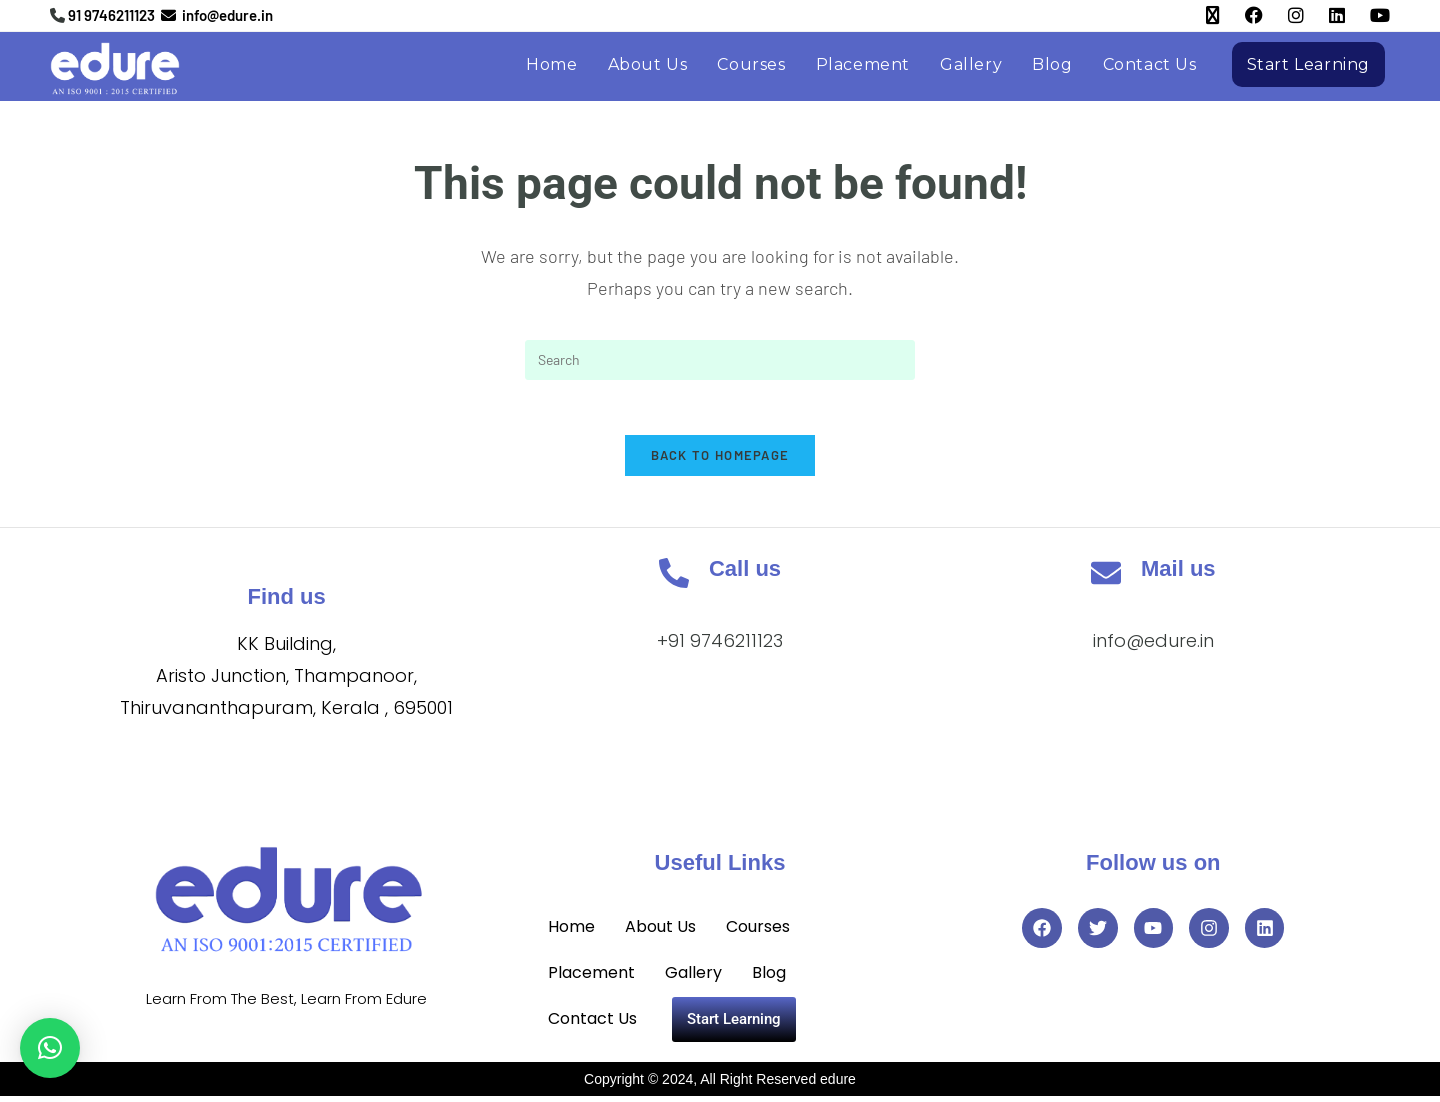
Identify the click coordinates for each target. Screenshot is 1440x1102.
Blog (769, 978)
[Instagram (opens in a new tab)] (1283, 16)
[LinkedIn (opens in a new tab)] (1324, 16)
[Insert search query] (720, 360)
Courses (758, 932)
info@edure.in (1153, 646)
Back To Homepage (720, 461)
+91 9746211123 (720, 646)
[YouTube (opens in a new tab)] (1367, 16)
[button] (50, 1048)
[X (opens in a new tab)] (1200, 16)
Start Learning (734, 1025)
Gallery (693, 978)
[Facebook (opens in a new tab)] (1241, 16)
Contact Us (592, 1024)
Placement (591, 978)
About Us (660, 932)
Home (571, 932)
